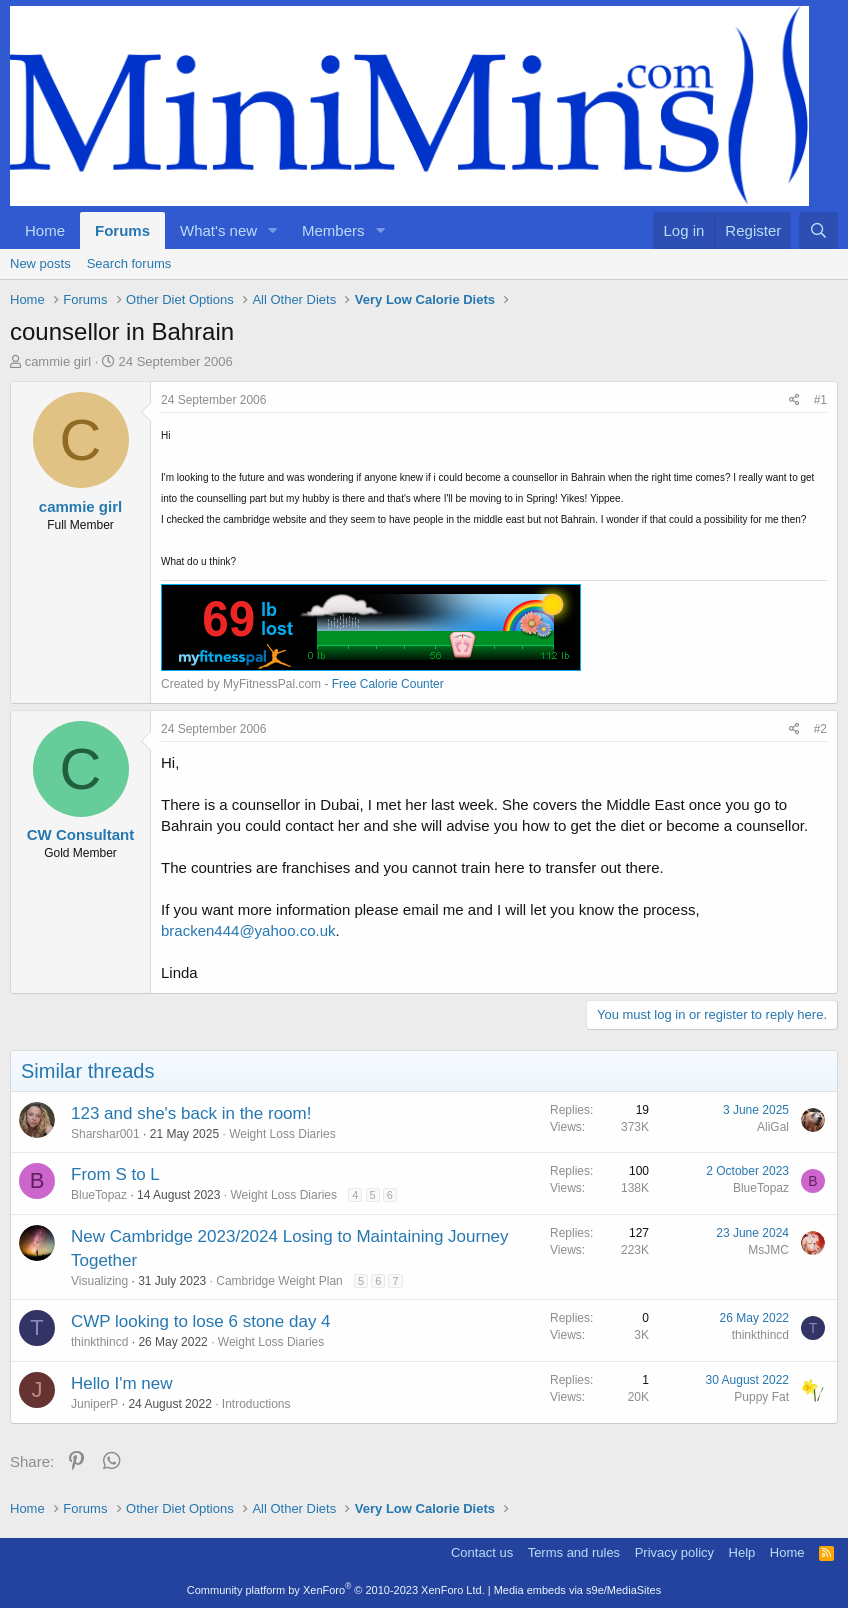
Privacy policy (674, 1552)
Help (742, 1552)
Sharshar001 (105, 1134)
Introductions (256, 1404)
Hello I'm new (122, 1383)
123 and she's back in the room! (191, 1113)
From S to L (115, 1174)
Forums (122, 230)
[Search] (818, 230)
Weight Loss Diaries (282, 1134)
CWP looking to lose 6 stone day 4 (201, 1321)
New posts (40, 263)
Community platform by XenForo (336, 1590)
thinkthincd (99, 1342)
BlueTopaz (99, 1195)
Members (333, 230)
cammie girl (58, 361)
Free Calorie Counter (388, 684)
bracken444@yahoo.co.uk (248, 930)
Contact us (482, 1552)
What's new (218, 230)
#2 (820, 729)
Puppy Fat (761, 1397)
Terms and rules (574, 1552)
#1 (820, 400)
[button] (273, 230)
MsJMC (768, 1250)
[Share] (794, 400)
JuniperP (94, 1404)
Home (45, 230)
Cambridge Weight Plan (279, 1281)
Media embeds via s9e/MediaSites (578, 1590)
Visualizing (99, 1281)
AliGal (773, 1127)
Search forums (129, 263)
